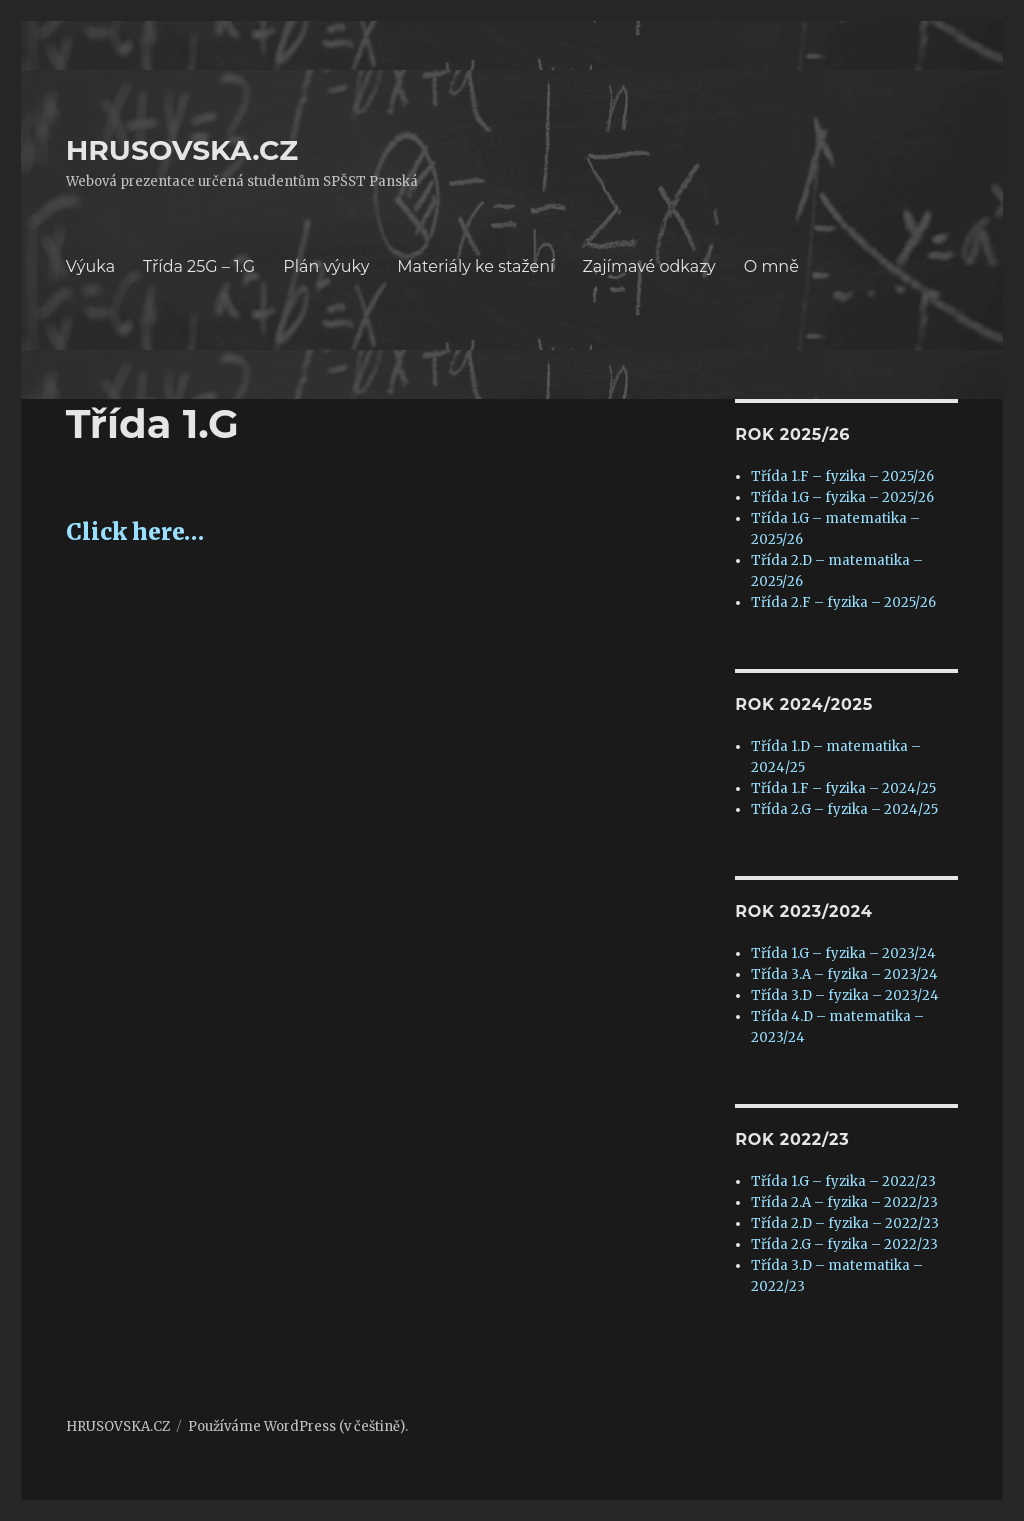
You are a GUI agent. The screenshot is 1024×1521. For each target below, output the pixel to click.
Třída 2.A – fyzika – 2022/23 (844, 1202)
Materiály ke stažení (475, 266)
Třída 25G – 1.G (199, 266)
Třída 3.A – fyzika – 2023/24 (844, 974)
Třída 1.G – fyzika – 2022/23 (843, 1181)
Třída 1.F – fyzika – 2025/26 (842, 476)
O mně (771, 266)
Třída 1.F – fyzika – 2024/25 (843, 788)
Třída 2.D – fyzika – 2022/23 (845, 1223)
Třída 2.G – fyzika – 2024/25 (844, 809)
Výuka (90, 266)
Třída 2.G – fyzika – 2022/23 (844, 1244)
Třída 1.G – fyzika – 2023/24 (843, 953)
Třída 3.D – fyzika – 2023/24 (845, 995)
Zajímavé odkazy (648, 266)
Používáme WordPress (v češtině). (298, 1426)
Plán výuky (326, 266)
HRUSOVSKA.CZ (182, 150)
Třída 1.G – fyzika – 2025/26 (842, 497)
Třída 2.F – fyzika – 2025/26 (843, 602)
